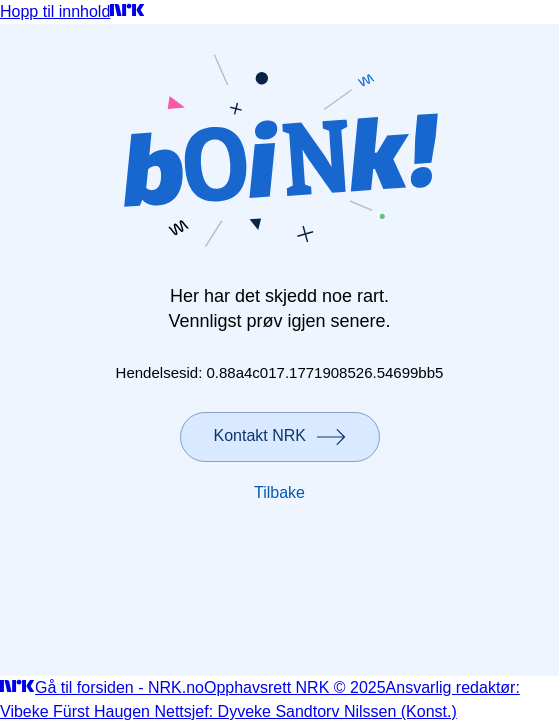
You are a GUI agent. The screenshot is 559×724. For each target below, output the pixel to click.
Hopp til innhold (55, 11)
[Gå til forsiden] (127, 11)
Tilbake (279, 492)
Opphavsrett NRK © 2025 (295, 687)
